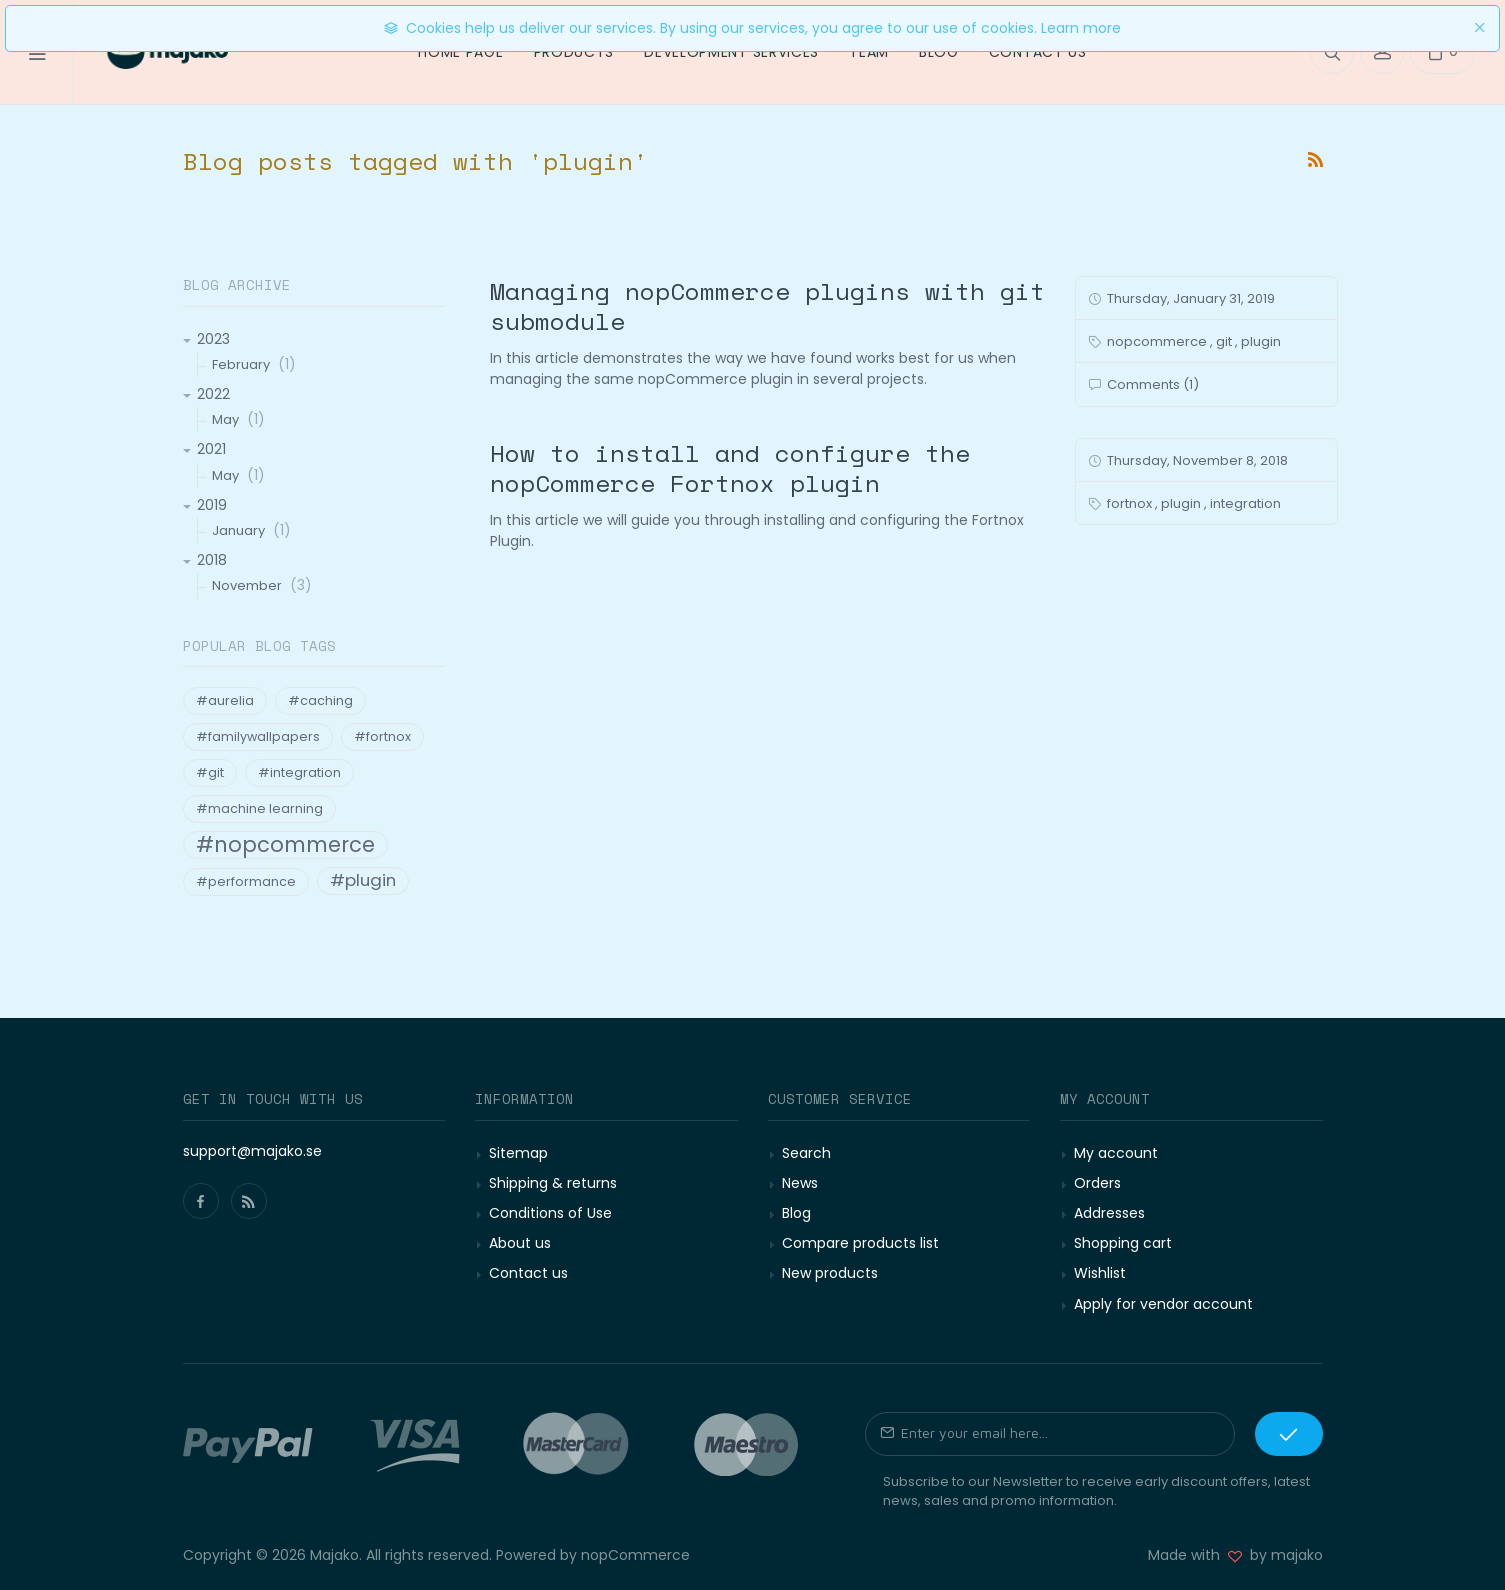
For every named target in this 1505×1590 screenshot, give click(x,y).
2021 (211, 449)
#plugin (363, 880)
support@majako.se (252, 1151)
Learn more (1081, 28)
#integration (299, 772)
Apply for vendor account (1163, 1304)
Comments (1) (1151, 384)
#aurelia (225, 700)
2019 (212, 505)
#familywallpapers (258, 736)
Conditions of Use (550, 1213)
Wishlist (1100, 1273)
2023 (213, 339)
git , (1227, 341)
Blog (796, 1213)
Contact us (528, 1273)
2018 (212, 560)
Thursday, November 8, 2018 (1196, 460)
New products (830, 1273)
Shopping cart (1123, 1243)
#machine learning (259, 808)
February (241, 364)
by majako (1282, 1555)
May (225, 419)
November (247, 585)
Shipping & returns (553, 1183)
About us (520, 1243)
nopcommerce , (1160, 341)
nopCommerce (635, 1555)
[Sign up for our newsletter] (1050, 1434)
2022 (213, 394)
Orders (1097, 1183)
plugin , (1184, 503)
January (238, 530)
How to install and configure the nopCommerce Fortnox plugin (730, 468)
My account (1116, 1153)
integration (1245, 503)
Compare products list (860, 1243)
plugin (1261, 341)
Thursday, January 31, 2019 (1189, 298)
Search (806, 1153)
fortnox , (1132, 503)
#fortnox (382, 736)
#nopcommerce (285, 845)
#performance (246, 881)
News (800, 1183)
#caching (320, 700)
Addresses (1109, 1213)
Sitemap (518, 1153)
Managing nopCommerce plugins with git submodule (767, 306)
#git (210, 772)
